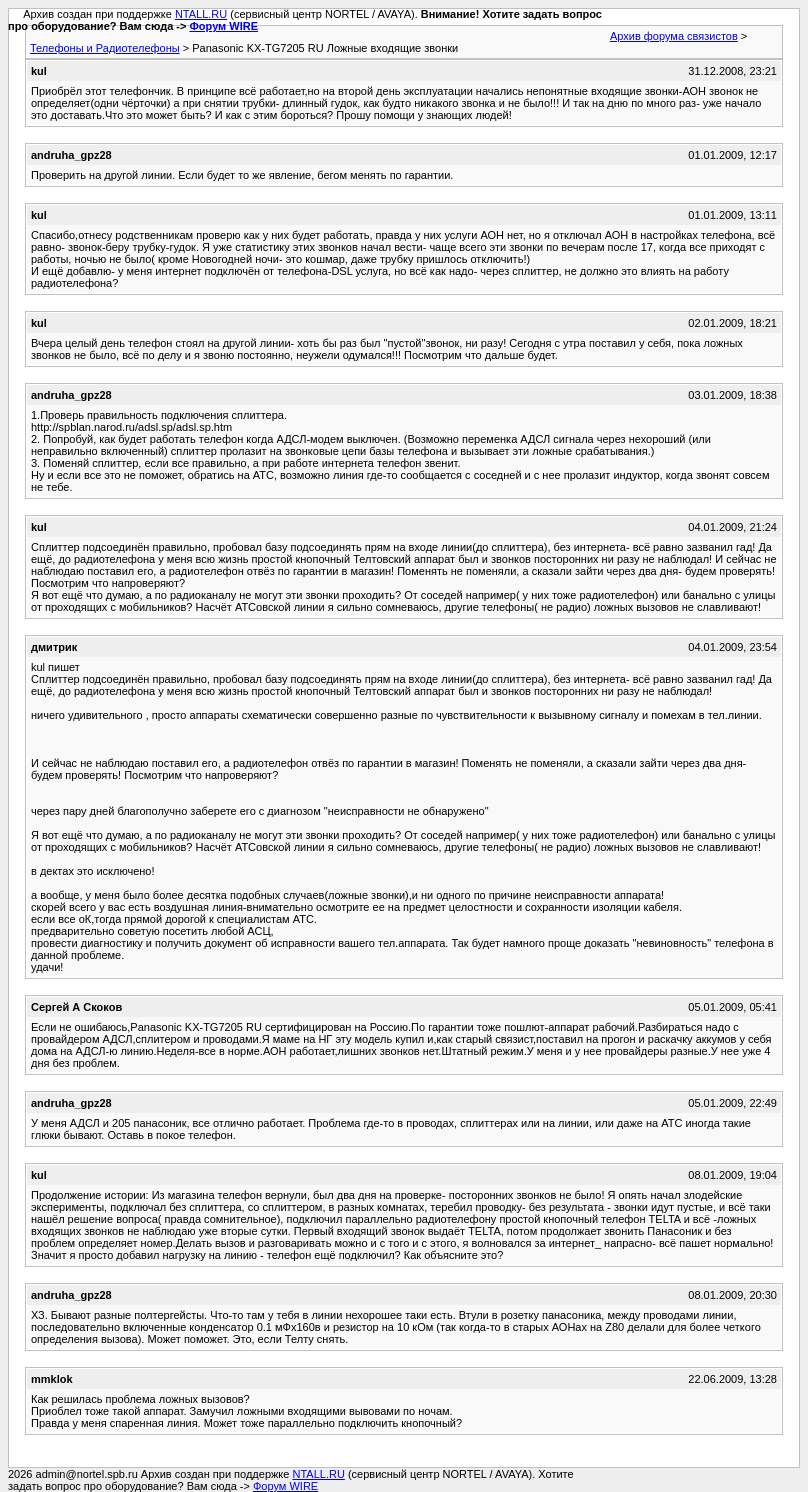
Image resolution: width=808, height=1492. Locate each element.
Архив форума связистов (674, 36)
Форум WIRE (223, 26)
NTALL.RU (201, 14)
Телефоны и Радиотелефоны (105, 48)
